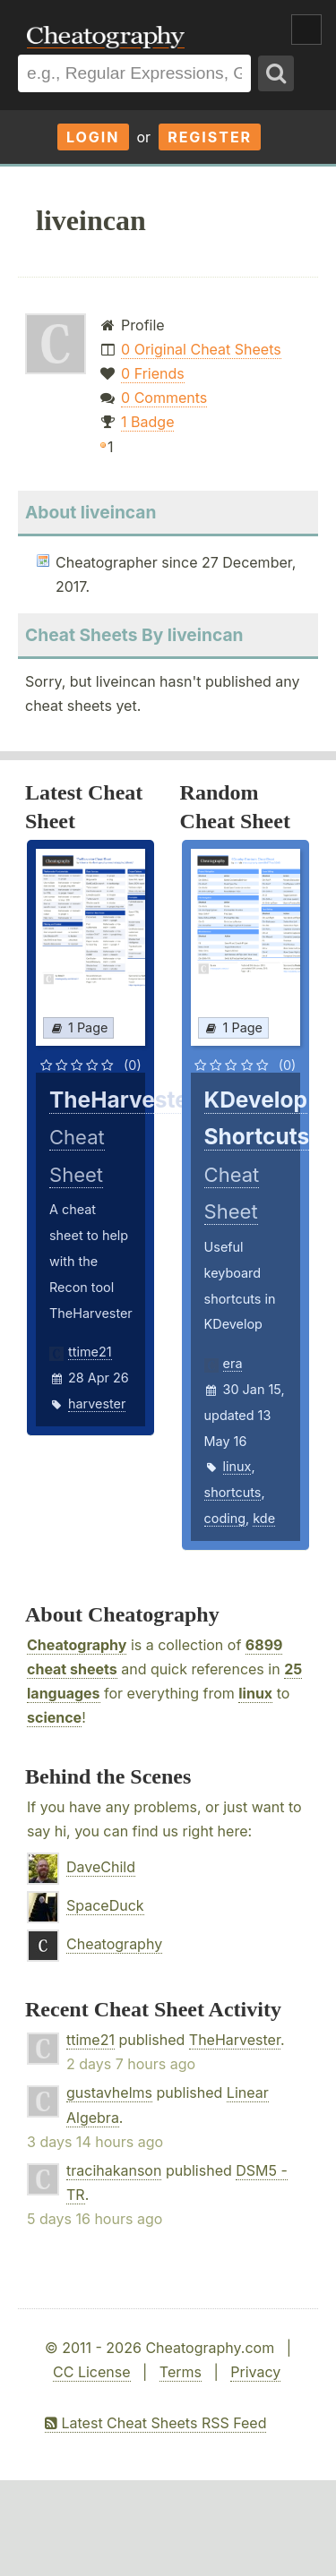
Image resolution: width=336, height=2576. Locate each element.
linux (237, 1466)
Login (93, 137)
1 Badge (147, 422)
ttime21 (90, 1351)
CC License (92, 2372)
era (233, 1363)
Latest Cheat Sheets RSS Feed (155, 2423)
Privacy (255, 2372)
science (54, 1717)
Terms (180, 2372)
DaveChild (100, 1867)
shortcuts (233, 1492)
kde (264, 1518)
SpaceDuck (105, 1905)
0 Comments (164, 398)
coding (225, 1518)
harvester (96, 1403)
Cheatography (76, 1645)
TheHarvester (234, 2040)
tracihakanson (113, 2170)
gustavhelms (109, 2092)
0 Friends (153, 373)
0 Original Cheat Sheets (201, 349)
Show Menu (306, 29)
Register (210, 137)
